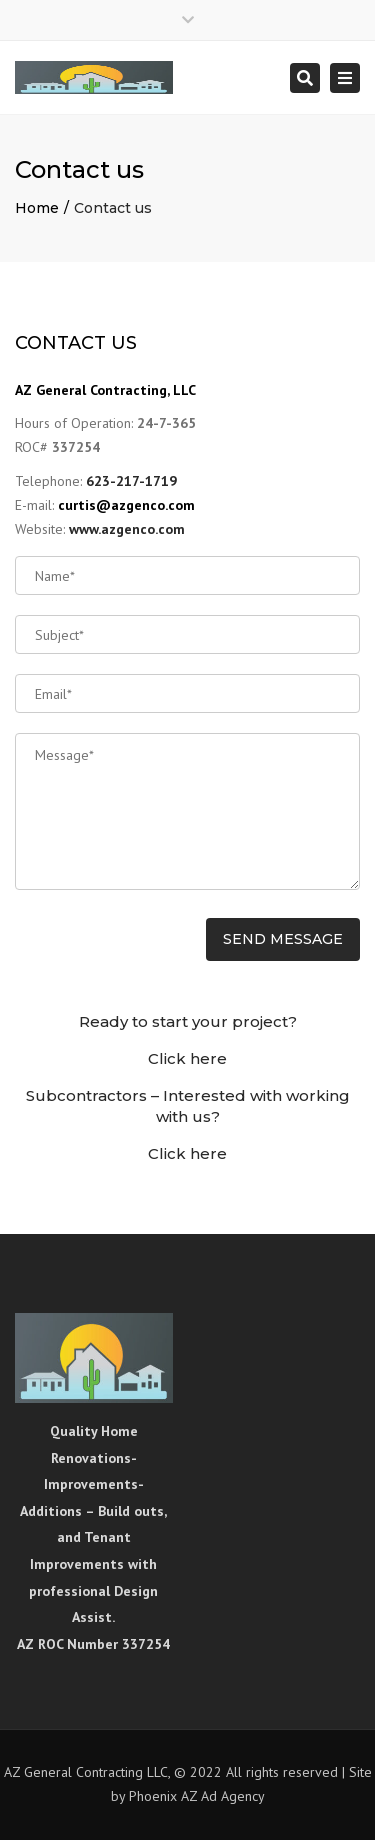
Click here (187, 1058)
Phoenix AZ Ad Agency (197, 1796)
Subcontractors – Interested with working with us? (188, 1105)
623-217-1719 (131, 481)
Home (37, 208)
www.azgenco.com (127, 529)
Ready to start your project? (188, 1021)
